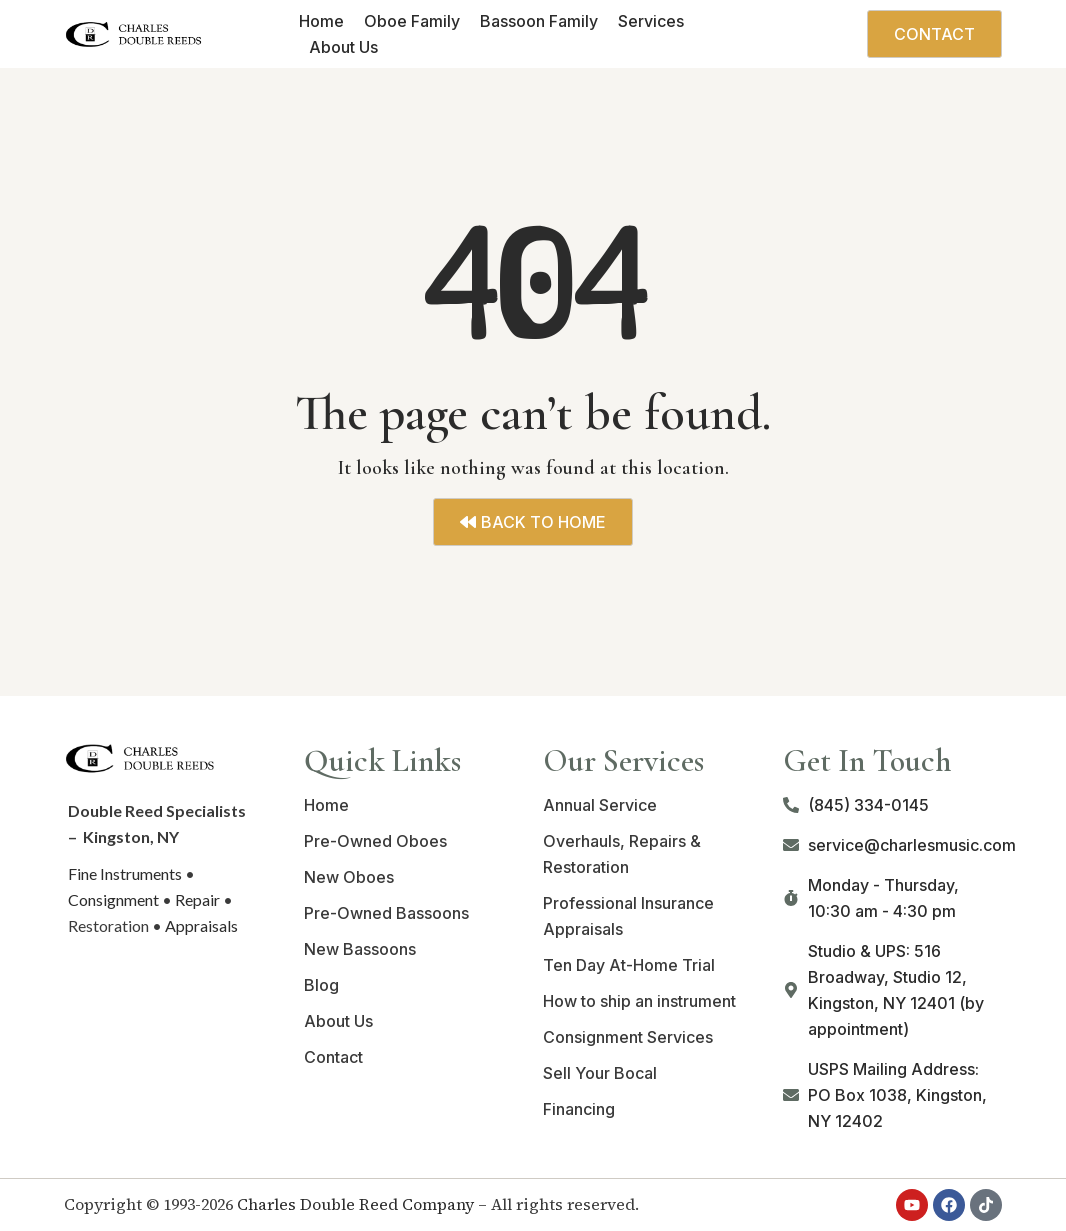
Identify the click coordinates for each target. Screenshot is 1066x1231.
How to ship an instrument (639, 1001)
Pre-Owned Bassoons (386, 913)
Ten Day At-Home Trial (629, 965)
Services (651, 21)
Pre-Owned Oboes (375, 841)
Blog (321, 985)
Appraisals (201, 925)
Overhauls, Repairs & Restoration (622, 854)
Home (321, 21)
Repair (197, 899)
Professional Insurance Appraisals (628, 916)
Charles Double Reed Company (355, 1204)
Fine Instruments (125, 873)
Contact (333, 1057)
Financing (579, 1109)
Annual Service (600, 805)
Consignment (113, 899)
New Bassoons (360, 949)
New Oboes (349, 877)
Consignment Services (628, 1037)
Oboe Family (412, 21)
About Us (343, 47)
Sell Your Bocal (600, 1073)
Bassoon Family (539, 21)
